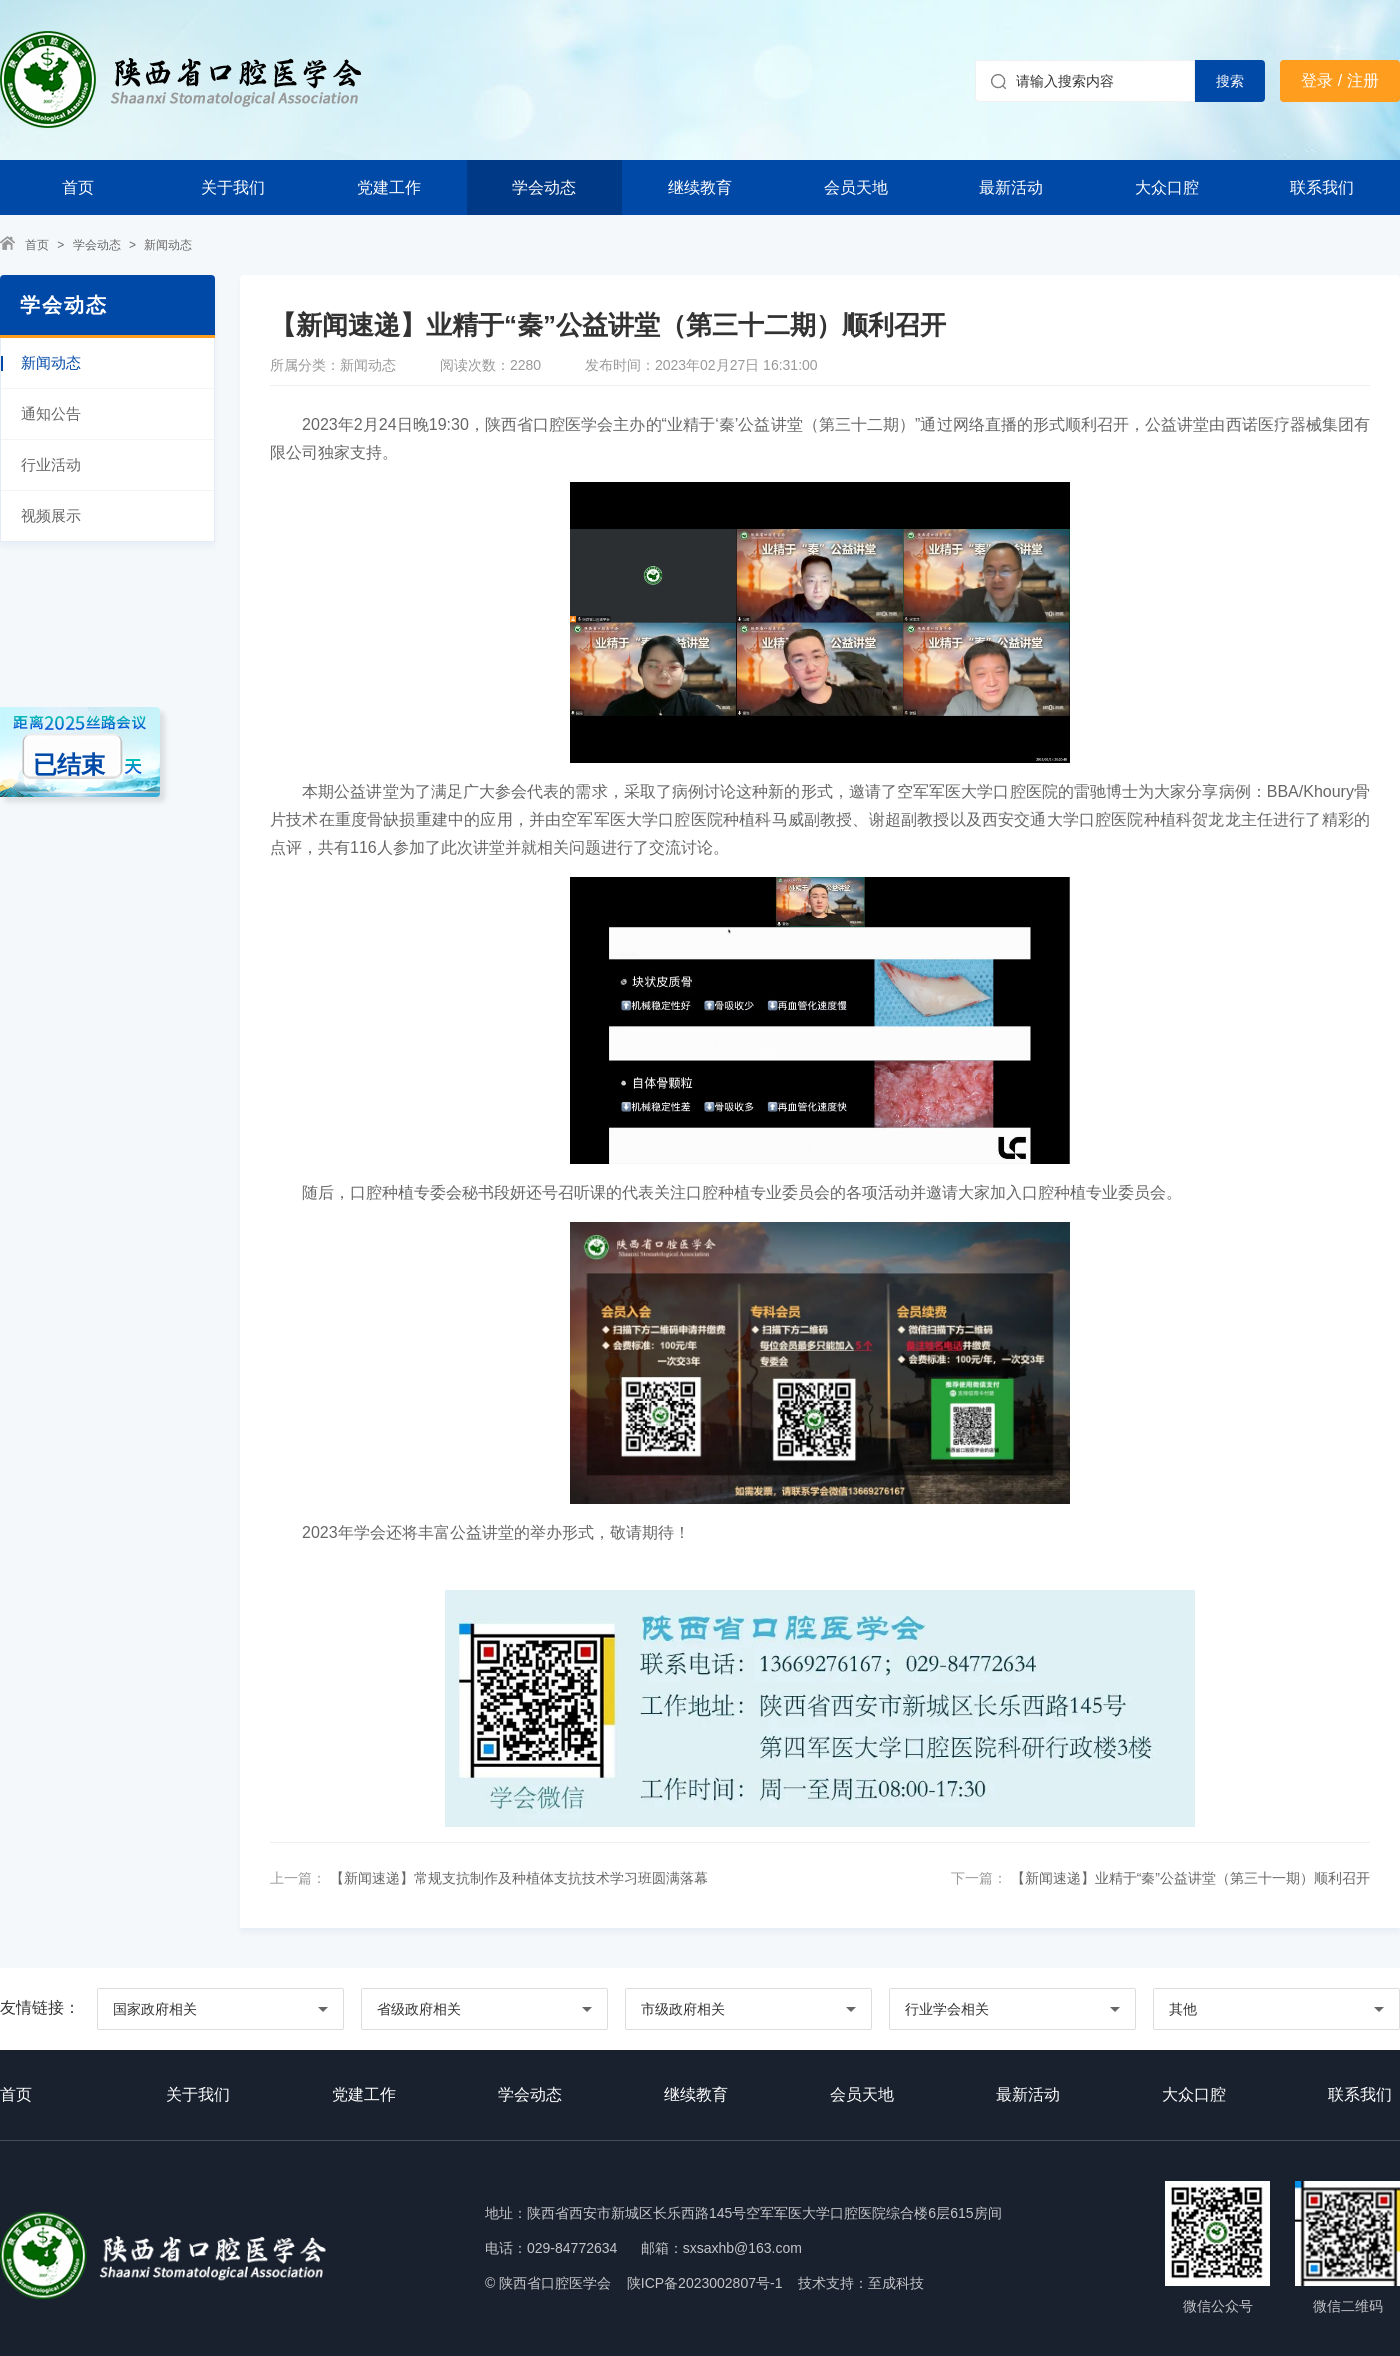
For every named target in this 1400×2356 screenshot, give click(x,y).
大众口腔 (1167, 187)
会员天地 (856, 187)
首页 (78, 187)
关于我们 (233, 187)
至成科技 (896, 2283)
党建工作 (389, 187)
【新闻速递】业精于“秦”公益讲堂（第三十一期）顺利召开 (1188, 1878)
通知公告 (51, 413)
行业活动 (51, 464)
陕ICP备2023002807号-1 (705, 2283)
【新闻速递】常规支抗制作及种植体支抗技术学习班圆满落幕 (517, 1878)
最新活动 (1011, 187)
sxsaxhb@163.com (742, 2248)
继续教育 (700, 187)
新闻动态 (168, 245)
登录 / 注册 (1339, 80)
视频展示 (51, 515)
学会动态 (544, 187)
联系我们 (1322, 187)
